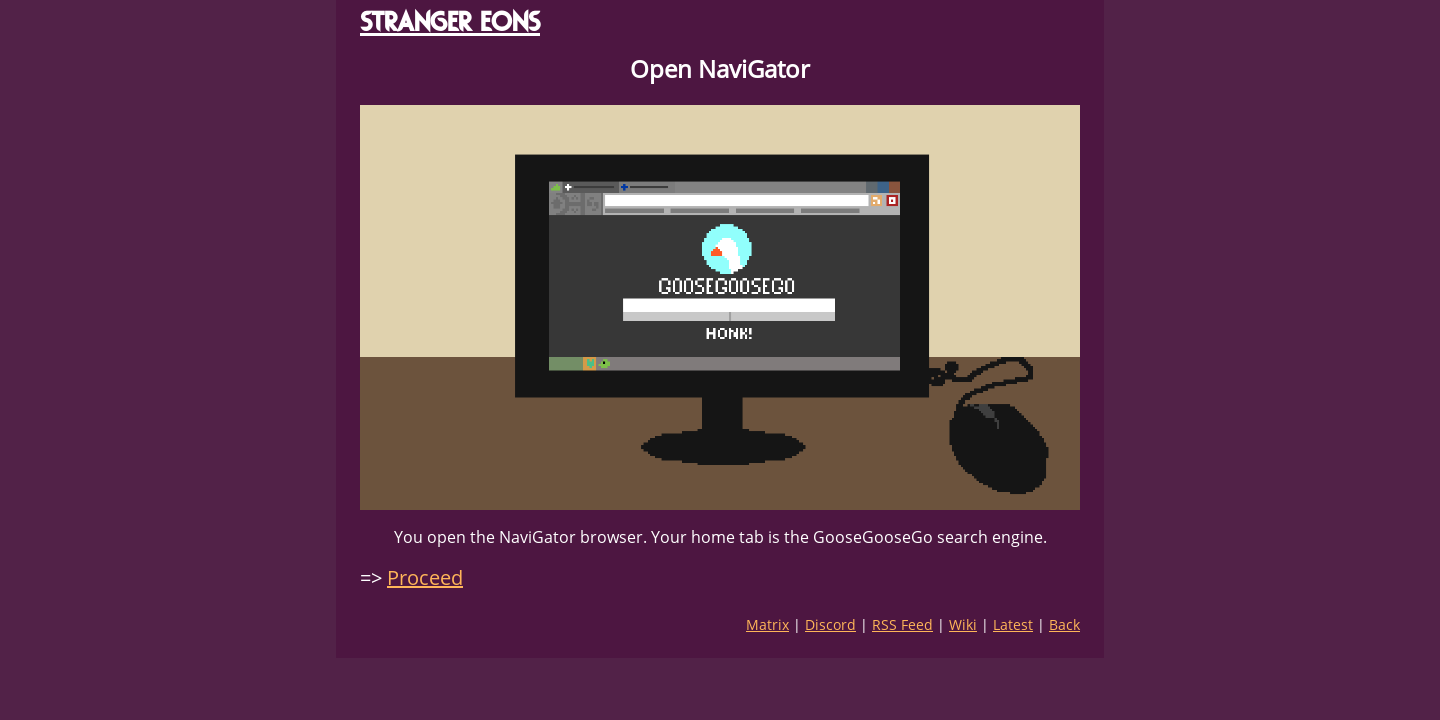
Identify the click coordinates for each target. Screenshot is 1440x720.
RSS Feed (902, 624)
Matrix (767, 624)
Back (1064, 624)
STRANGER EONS (450, 21)
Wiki (963, 624)
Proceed (425, 577)
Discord (830, 624)
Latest (1013, 624)
